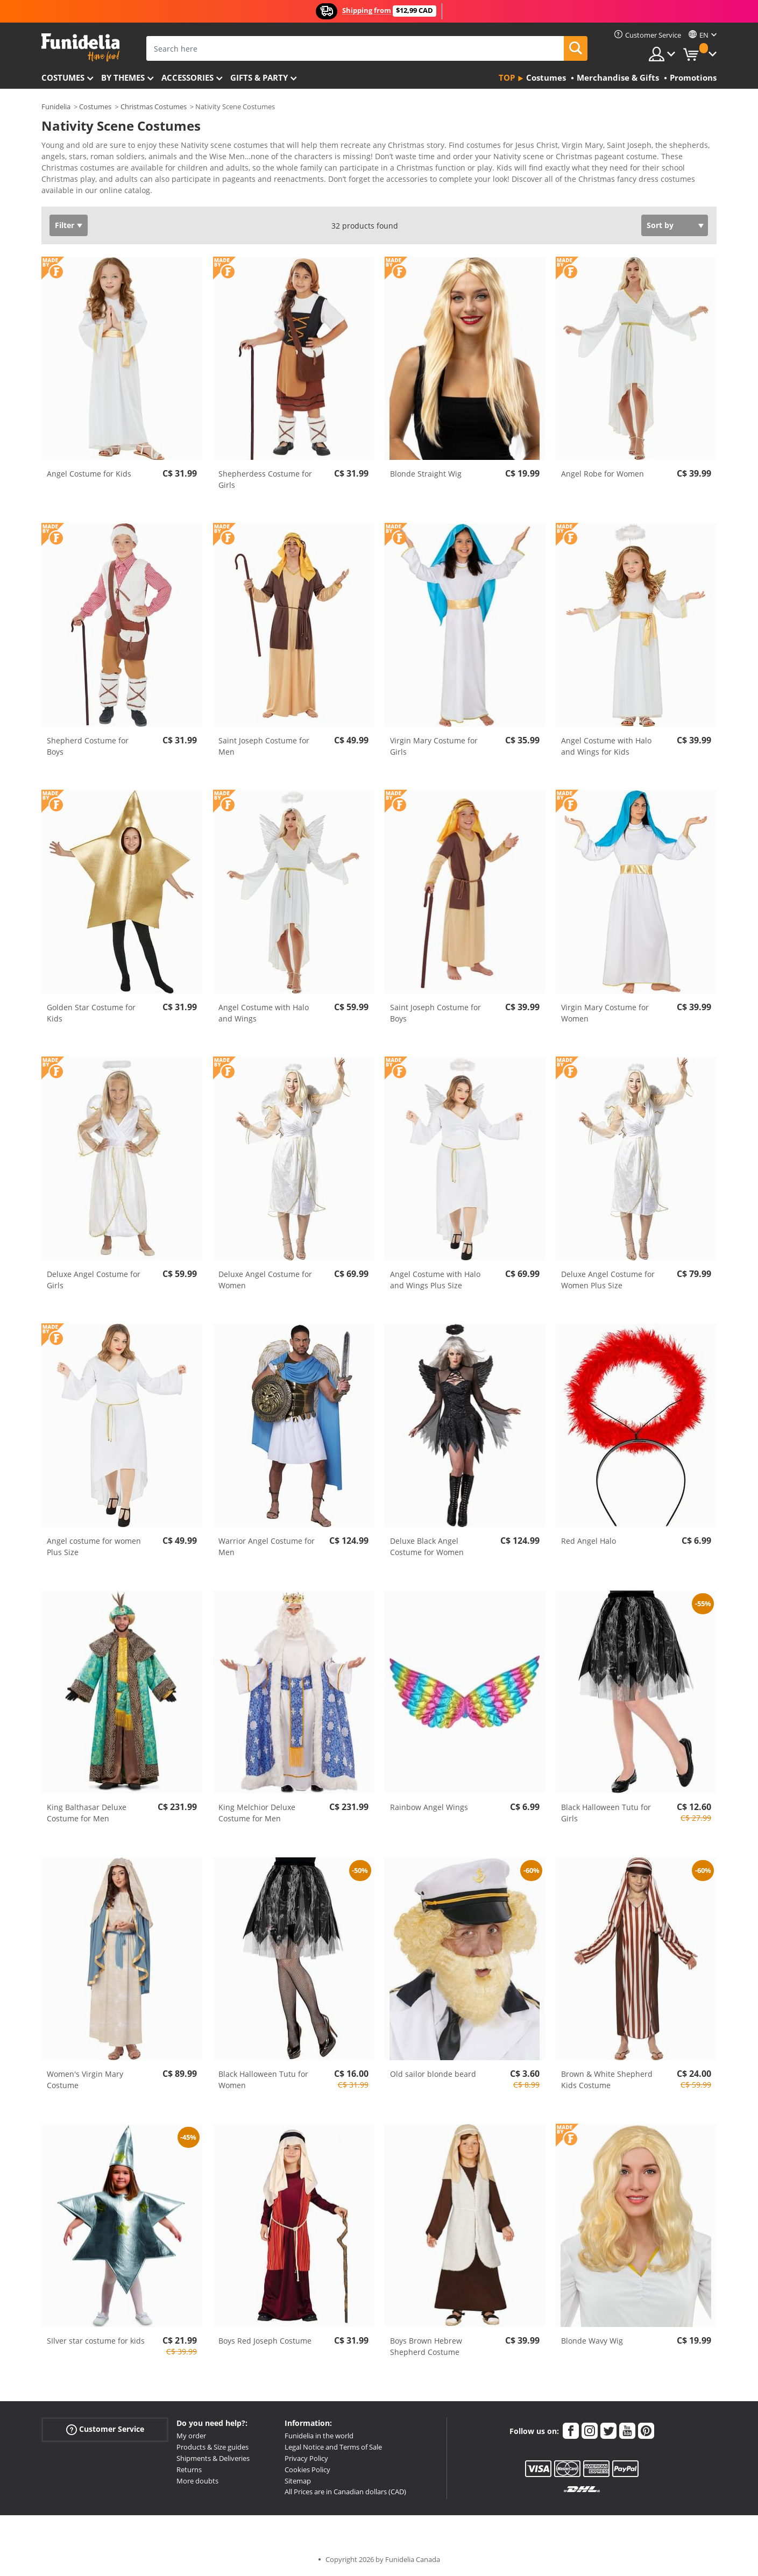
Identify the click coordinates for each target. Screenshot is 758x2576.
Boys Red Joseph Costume (264, 2341)
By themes (123, 77)
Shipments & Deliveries (213, 2458)
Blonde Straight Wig (426, 474)
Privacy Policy (306, 2458)
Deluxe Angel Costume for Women (265, 1279)
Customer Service (105, 2429)
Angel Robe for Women (602, 474)
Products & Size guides (212, 2447)
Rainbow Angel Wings (429, 1807)
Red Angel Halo (588, 1541)
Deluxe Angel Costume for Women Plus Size (608, 1279)
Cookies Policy (307, 2469)
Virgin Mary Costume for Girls (434, 746)
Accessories (187, 77)
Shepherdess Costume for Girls (265, 479)
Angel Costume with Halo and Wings (263, 1013)
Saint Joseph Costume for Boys (435, 1013)
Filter (64, 225)
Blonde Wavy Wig (592, 2341)
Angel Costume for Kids (89, 474)
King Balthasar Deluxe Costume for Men (86, 1812)
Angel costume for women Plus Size (94, 1546)
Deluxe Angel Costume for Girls (93, 1279)
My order (191, 2435)
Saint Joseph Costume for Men (263, 746)
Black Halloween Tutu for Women (263, 2079)
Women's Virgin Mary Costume (85, 2079)
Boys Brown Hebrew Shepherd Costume (426, 2346)
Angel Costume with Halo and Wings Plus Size (435, 1279)
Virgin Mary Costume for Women (605, 1013)
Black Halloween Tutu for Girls (606, 1812)
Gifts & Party (259, 77)
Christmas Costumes (154, 106)
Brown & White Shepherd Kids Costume (607, 2079)
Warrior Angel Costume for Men (266, 1546)
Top (507, 77)
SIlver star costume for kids (96, 2341)
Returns (189, 2469)
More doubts (197, 2481)
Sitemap (298, 2481)
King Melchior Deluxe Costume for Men (256, 1812)
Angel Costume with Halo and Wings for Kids (606, 746)
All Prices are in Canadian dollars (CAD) (345, 2491)
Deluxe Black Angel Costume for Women (427, 1546)
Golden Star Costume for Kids (91, 1013)
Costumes (62, 77)
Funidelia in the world (319, 2435)
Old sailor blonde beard (433, 2074)
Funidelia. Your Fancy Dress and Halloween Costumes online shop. (80, 47)
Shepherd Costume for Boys (88, 746)
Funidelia (55, 106)
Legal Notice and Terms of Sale (333, 2447)
